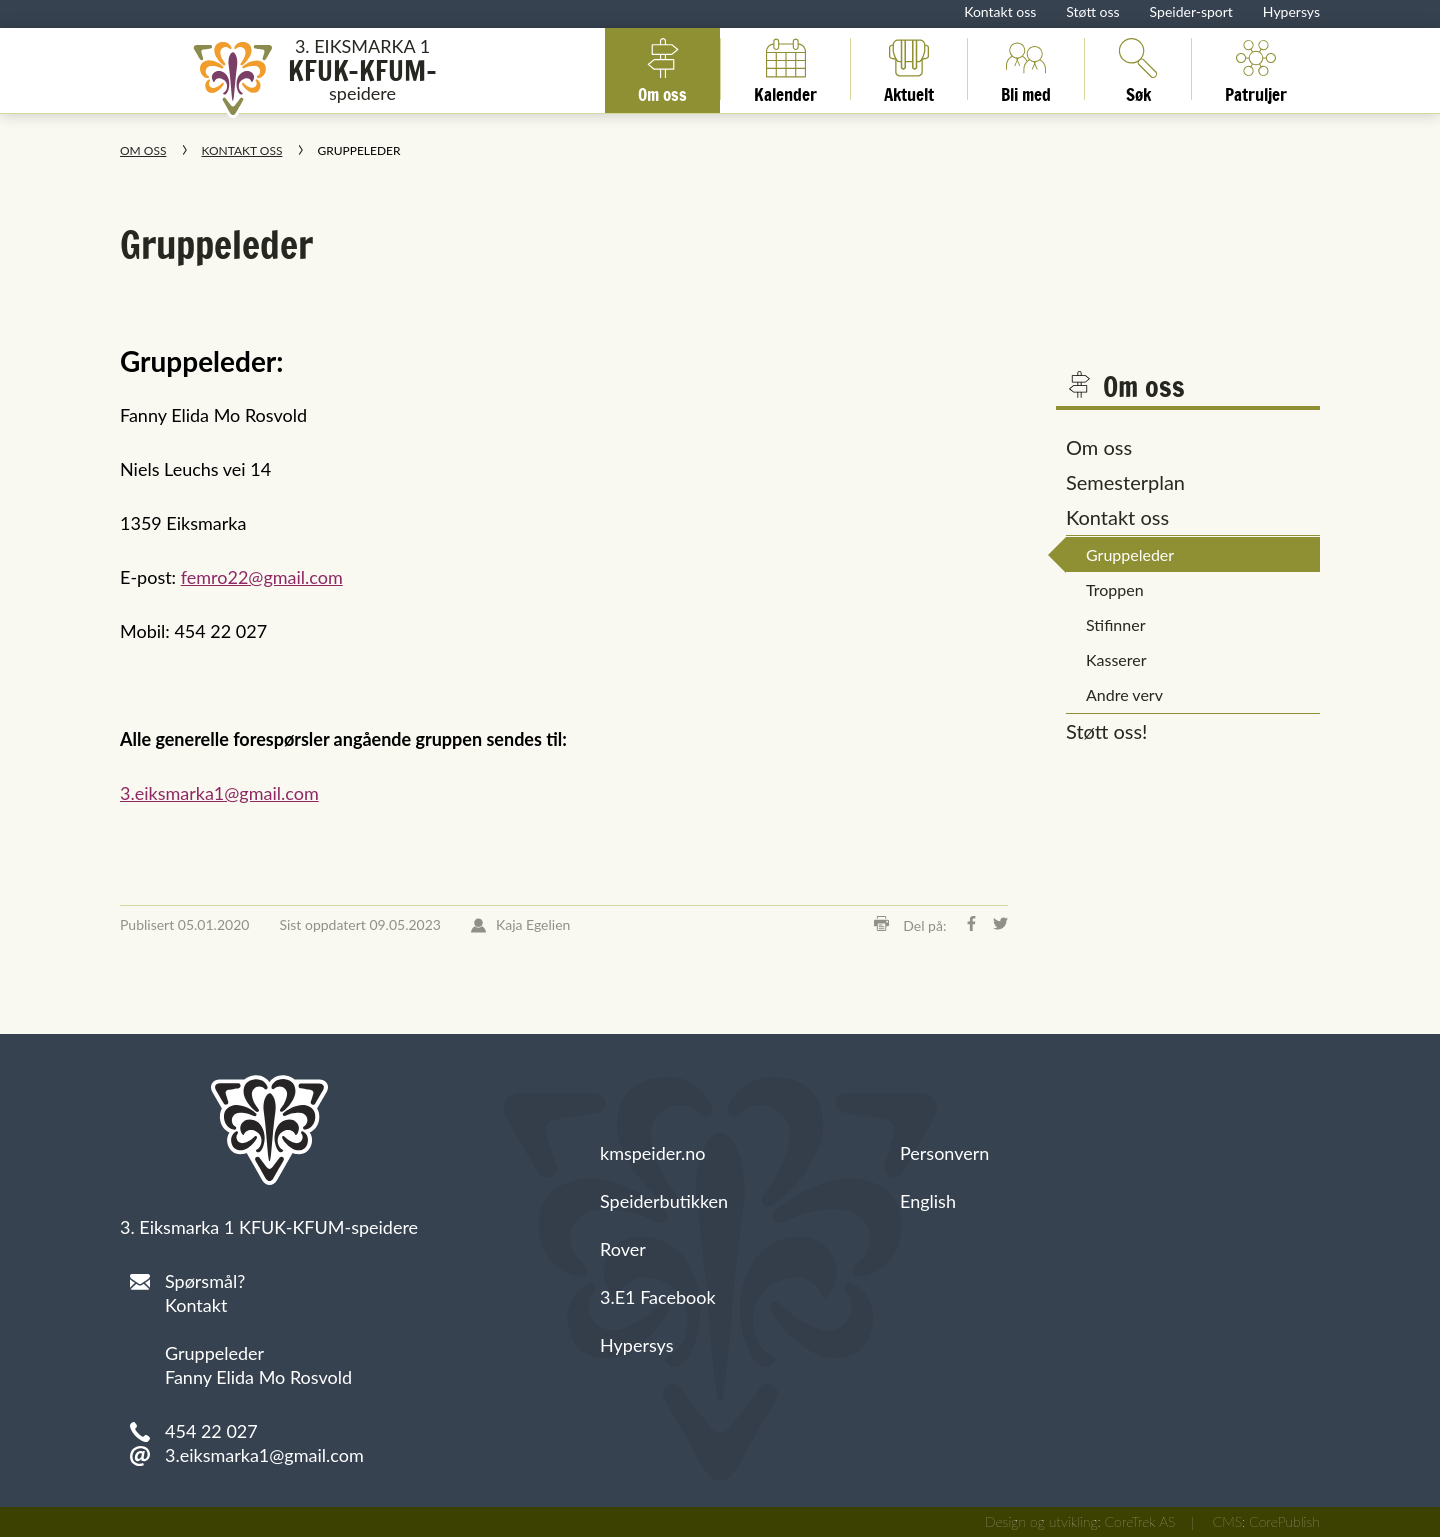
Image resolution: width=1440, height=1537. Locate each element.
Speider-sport (1191, 11)
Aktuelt (909, 69)
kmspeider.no (653, 1153)
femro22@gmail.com (262, 577)
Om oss (662, 69)
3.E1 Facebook (658, 1297)
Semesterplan (1125, 482)
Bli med (1026, 69)
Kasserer (1116, 659)
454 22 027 (211, 1431)
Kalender (785, 69)
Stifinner (1115, 624)
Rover (623, 1249)
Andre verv (1124, 694)
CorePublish (1284, 1521)
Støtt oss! (1107, 731)
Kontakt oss (1000, 11)
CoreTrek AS (1140, 1521)
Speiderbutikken (664, 1201)
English (928, 1201)
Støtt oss (1092, 11)
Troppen (1115, 589)
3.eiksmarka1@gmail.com (219, 793)
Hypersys (1291, 11)
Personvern (944, 1153)
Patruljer (1256, 69)
